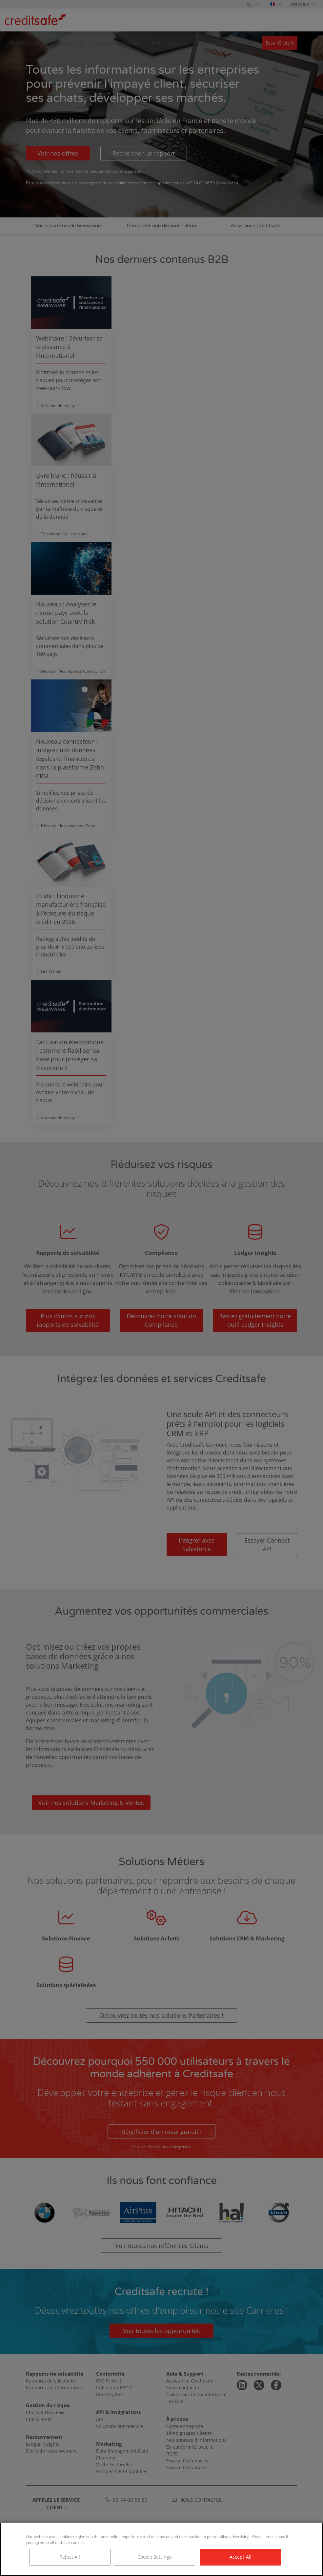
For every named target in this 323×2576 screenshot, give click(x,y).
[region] (161, 2549)
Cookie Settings (154, 2557)
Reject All (69, 2557)
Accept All (241, 2557)
